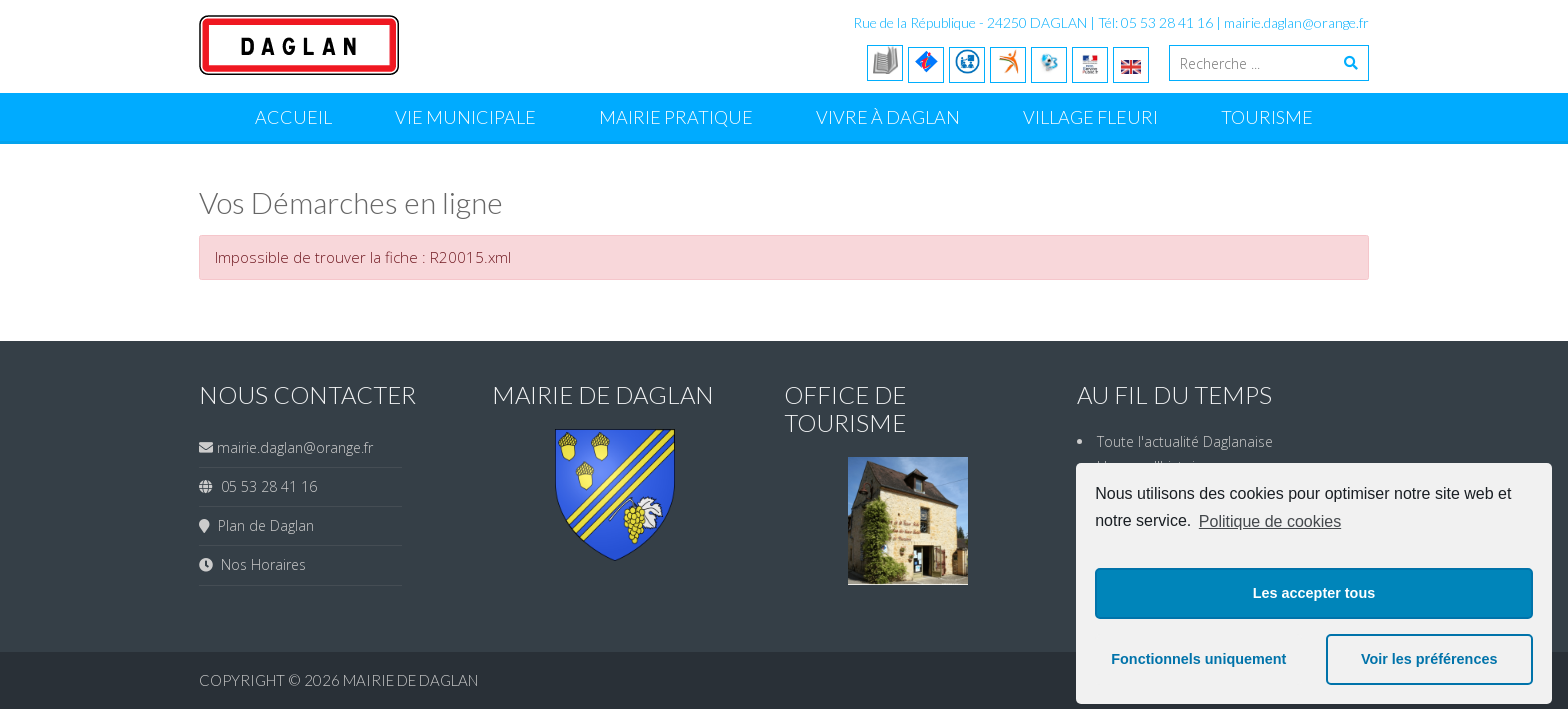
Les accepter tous (1314, 593)
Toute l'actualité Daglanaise (1185, 441)
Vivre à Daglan (888, 117)
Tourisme (1267, 117)
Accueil (293, 117)
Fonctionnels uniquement (1198, 659)
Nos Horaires (259, 564)
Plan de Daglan (262, 525)
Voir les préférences (1429, 659)
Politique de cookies (1270, 521)
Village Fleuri (1090, 117)
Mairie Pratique (676, 117)
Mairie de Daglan (410, 680)
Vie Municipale (465, 117)
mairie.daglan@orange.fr (1296, 22)
